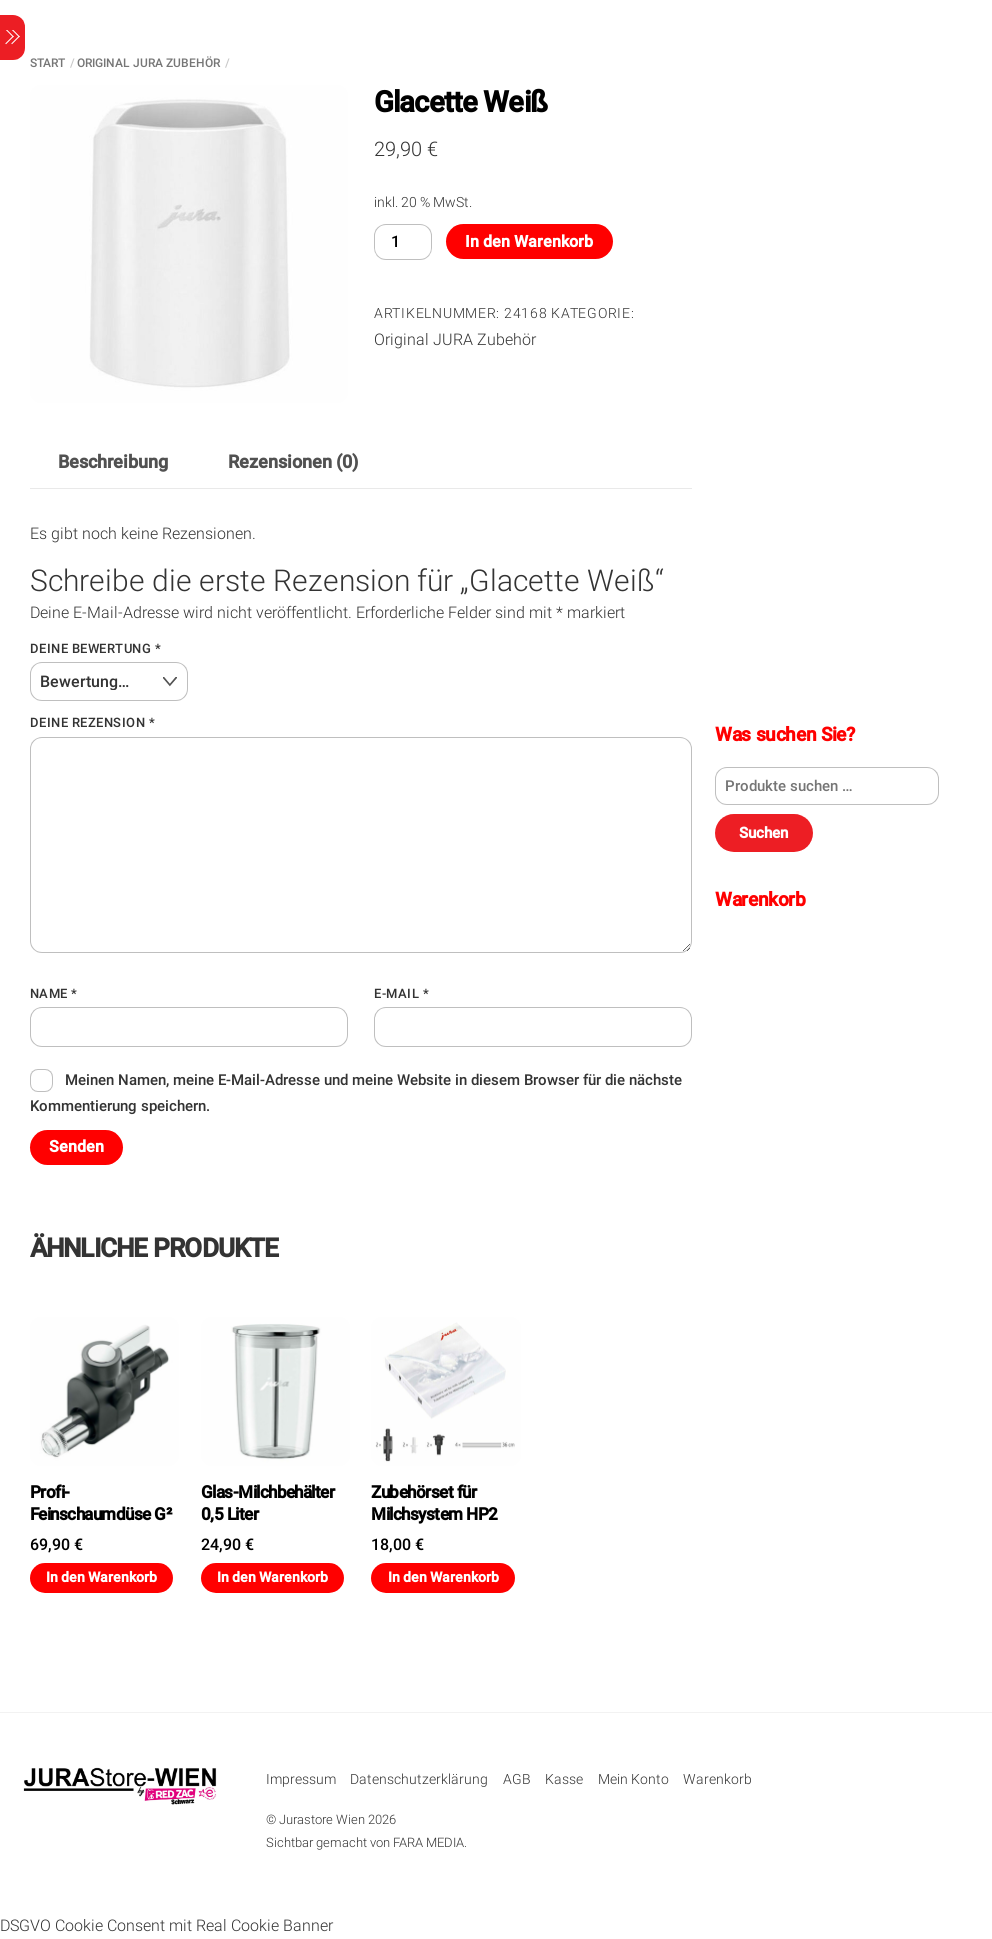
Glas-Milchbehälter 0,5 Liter (268, 1503)
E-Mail (401, 993)
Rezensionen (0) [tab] (293, 462)
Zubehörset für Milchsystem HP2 (434, 1503)
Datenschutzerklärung (419, 1779)
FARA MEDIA (428, 1842)
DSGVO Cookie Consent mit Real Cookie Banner (166, 1925)
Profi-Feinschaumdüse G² (100, 1503)
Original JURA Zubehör (148, 63)
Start (47, 63)
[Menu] (12, 37)
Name (54, 993)
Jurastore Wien (322, 1819)
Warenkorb (717, 1779)
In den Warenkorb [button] (101, 1577)
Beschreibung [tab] (113, 462)
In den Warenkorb (529, 241)
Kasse (564, 1779)
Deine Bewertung (96, 648)
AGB (517, 1779)
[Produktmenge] (403, 241)
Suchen (763, 833)
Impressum (301, 1779)
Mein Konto (633, 1779)
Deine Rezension (93, 722)
